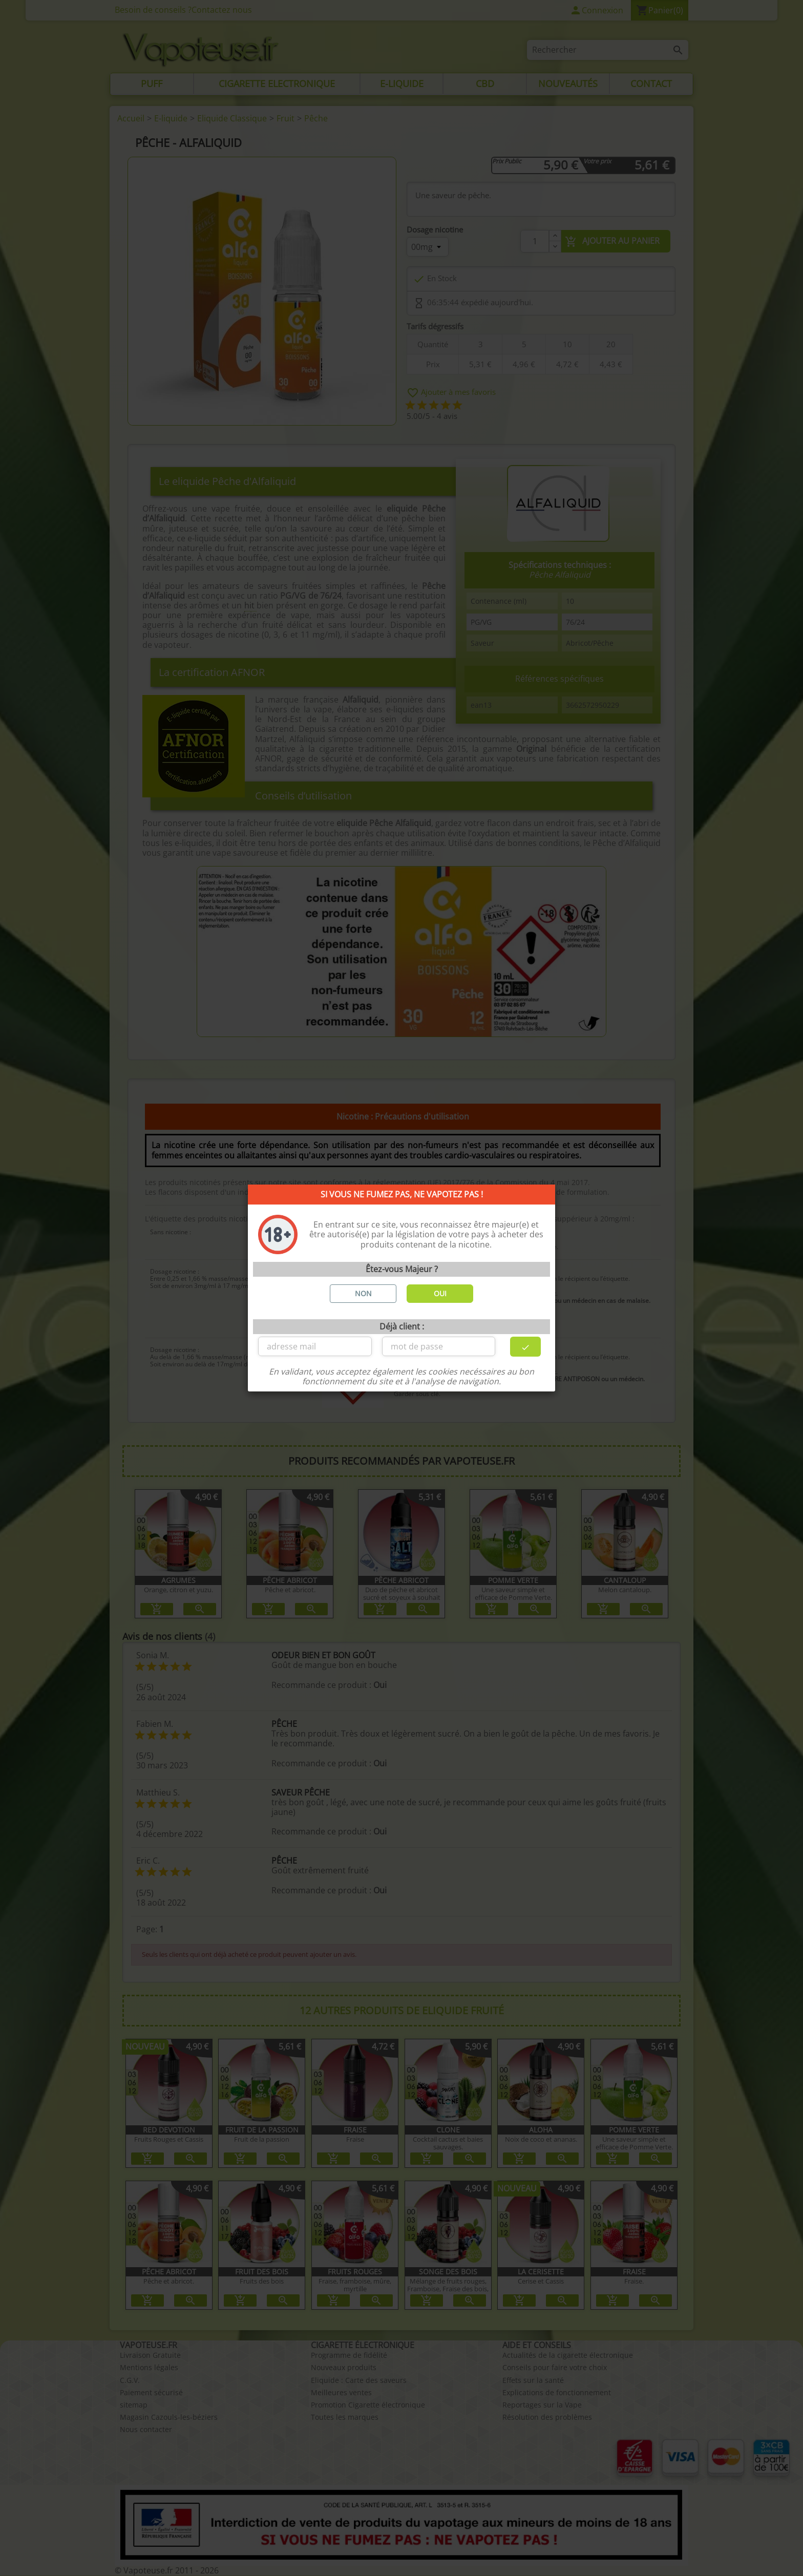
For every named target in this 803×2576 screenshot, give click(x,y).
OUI (440, 1293)
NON (363, 1293)
